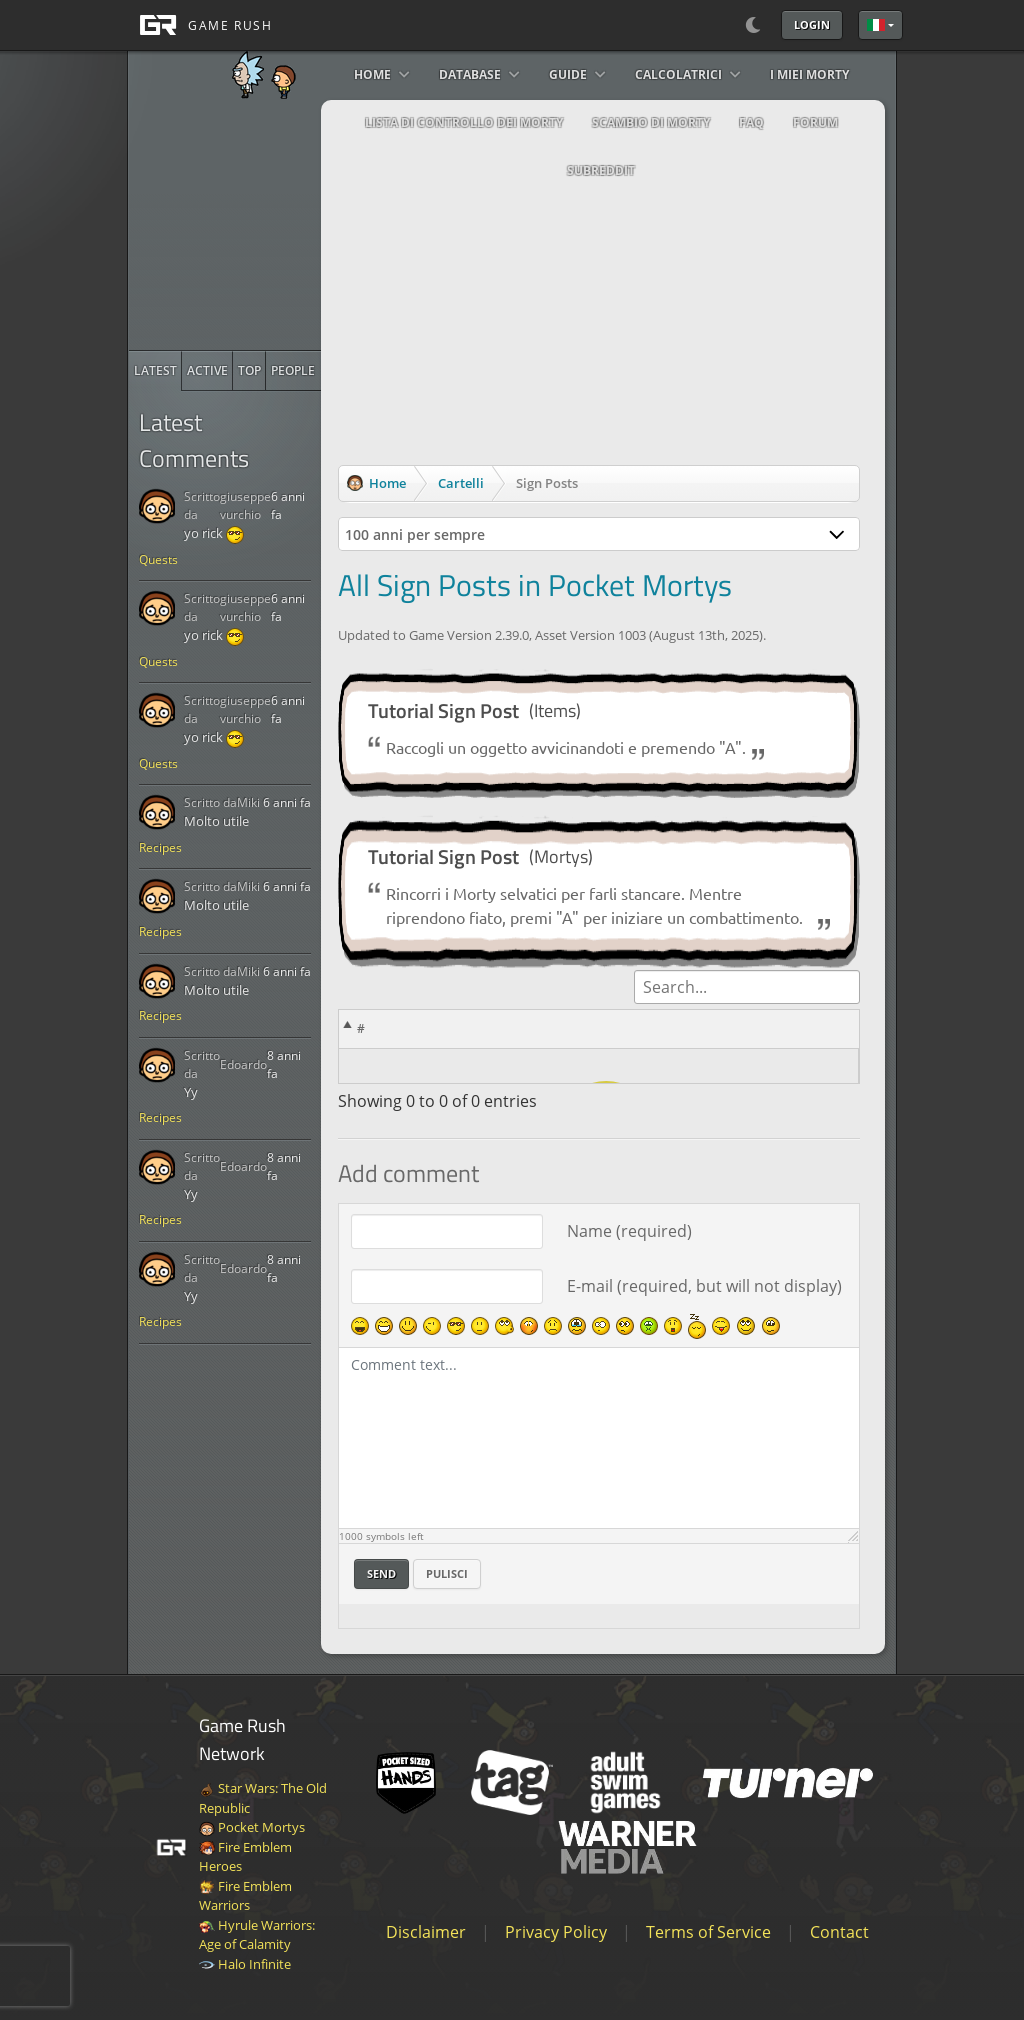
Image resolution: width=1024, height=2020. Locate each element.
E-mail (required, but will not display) (704, 1286)
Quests (158, 559)
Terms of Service (708, 1932)
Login (812, 24)
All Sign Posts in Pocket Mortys (535, 585)
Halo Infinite (245, 1964)
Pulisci (447, 1573)
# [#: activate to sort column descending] (361, 1028)
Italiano (876, 25)
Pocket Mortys (252, 1827)
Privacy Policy (556, 1932)
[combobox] (599, 534)
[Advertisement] (279, 225)
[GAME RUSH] (200, 25)
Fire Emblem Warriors (245, 1896)
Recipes (160, 847)
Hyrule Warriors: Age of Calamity (257, 1935)
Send (381, 1573)
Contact (839, 1932)
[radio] (155, 371)
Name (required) (629, 1231)
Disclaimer (426, 1932)
